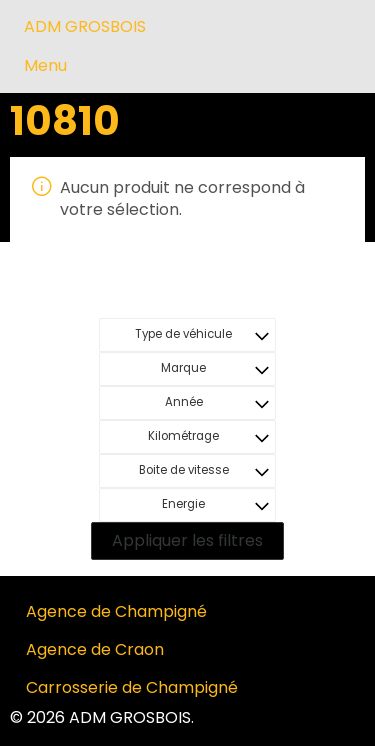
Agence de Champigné (116, 611)
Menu (45, 65)
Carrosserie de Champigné (132, 687)
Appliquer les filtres (187, 540)
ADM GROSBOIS (85, 26)
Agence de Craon (95, 649)
